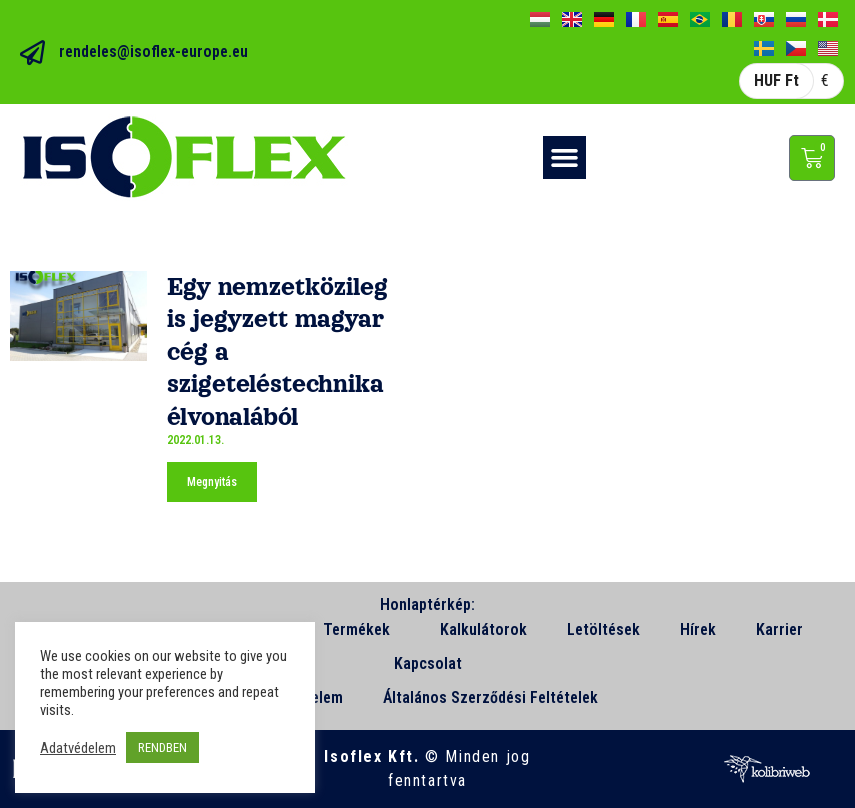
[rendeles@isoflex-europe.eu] (32, 52)
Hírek (698, 629)
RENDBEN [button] (162, 747)
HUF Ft (776, 80)
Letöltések (603, 629)
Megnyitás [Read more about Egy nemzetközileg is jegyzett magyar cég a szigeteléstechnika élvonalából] (212, 482)
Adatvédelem (78, 748)
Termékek (361, 630)
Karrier (779, 629)
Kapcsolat (428, 663)
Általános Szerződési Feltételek (490, 697)
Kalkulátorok (483, 629)
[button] (565, 158)
